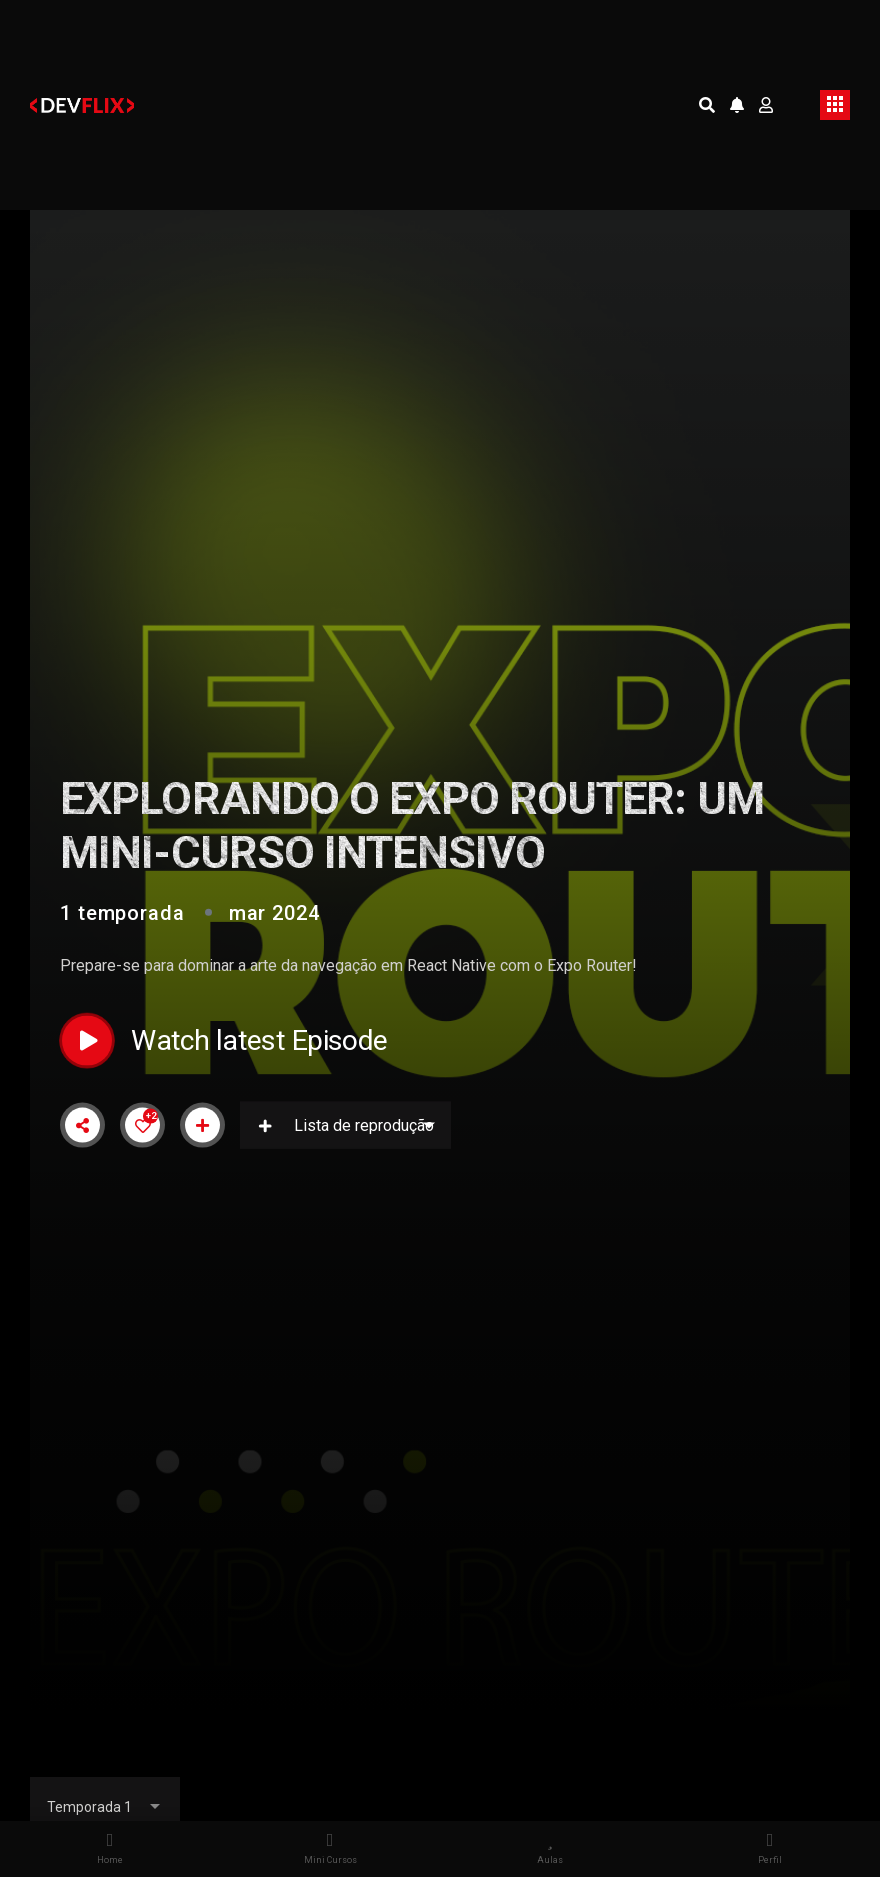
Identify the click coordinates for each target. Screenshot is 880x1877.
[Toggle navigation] (835, 105)
